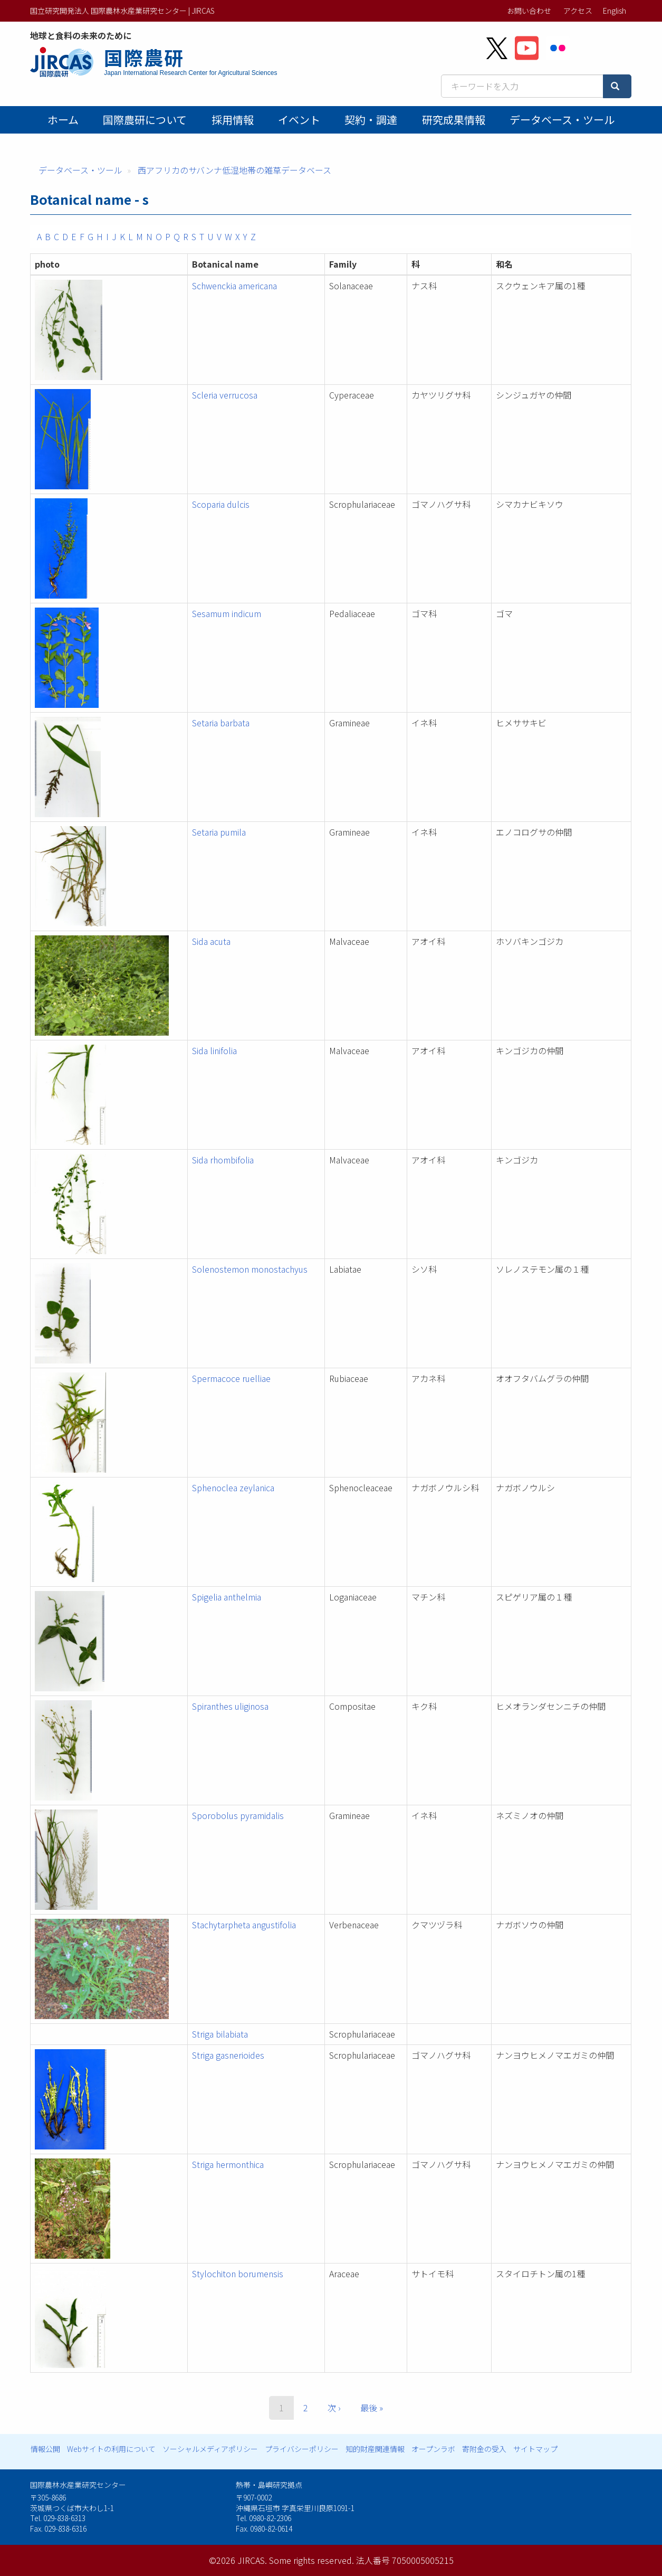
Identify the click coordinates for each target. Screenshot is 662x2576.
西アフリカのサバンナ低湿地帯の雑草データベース (234, 170)
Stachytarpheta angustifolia (244, 1924)
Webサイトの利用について (111, 2449)
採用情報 (233, 119)
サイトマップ (535, 2449)
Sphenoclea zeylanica (233, 1487)
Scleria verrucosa (224, 395)
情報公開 (45, 2449)
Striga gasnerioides (228, 2055)
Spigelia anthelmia (226, 1596)
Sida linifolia (214, 1050)
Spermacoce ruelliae (231, 1378)
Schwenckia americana (234, 285)
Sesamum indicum (226, 613)
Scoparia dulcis (221, 504)
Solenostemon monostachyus (250, 1269)
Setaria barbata (221, 722)
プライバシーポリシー (302, 2449)
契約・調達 (370, 119)
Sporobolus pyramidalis (238, 1815)
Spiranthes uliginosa (230, 1706)
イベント (299, 119)
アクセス (577, 10)
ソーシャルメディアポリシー (210, 2449)
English (614, 10)
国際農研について (145, 119)
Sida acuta (211, 941)
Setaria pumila (219, 832)
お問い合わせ (529, 10)
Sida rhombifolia (223, 1159)
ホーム (63, 119)
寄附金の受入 (484, 2449)
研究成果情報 (453, 119)
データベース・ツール (562, 119)
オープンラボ (433, 2449)
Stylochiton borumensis (237, 2273)
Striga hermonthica (228, 2164)
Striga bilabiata (220, 2034)
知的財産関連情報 (375, 2449)
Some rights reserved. (311, 2560)
